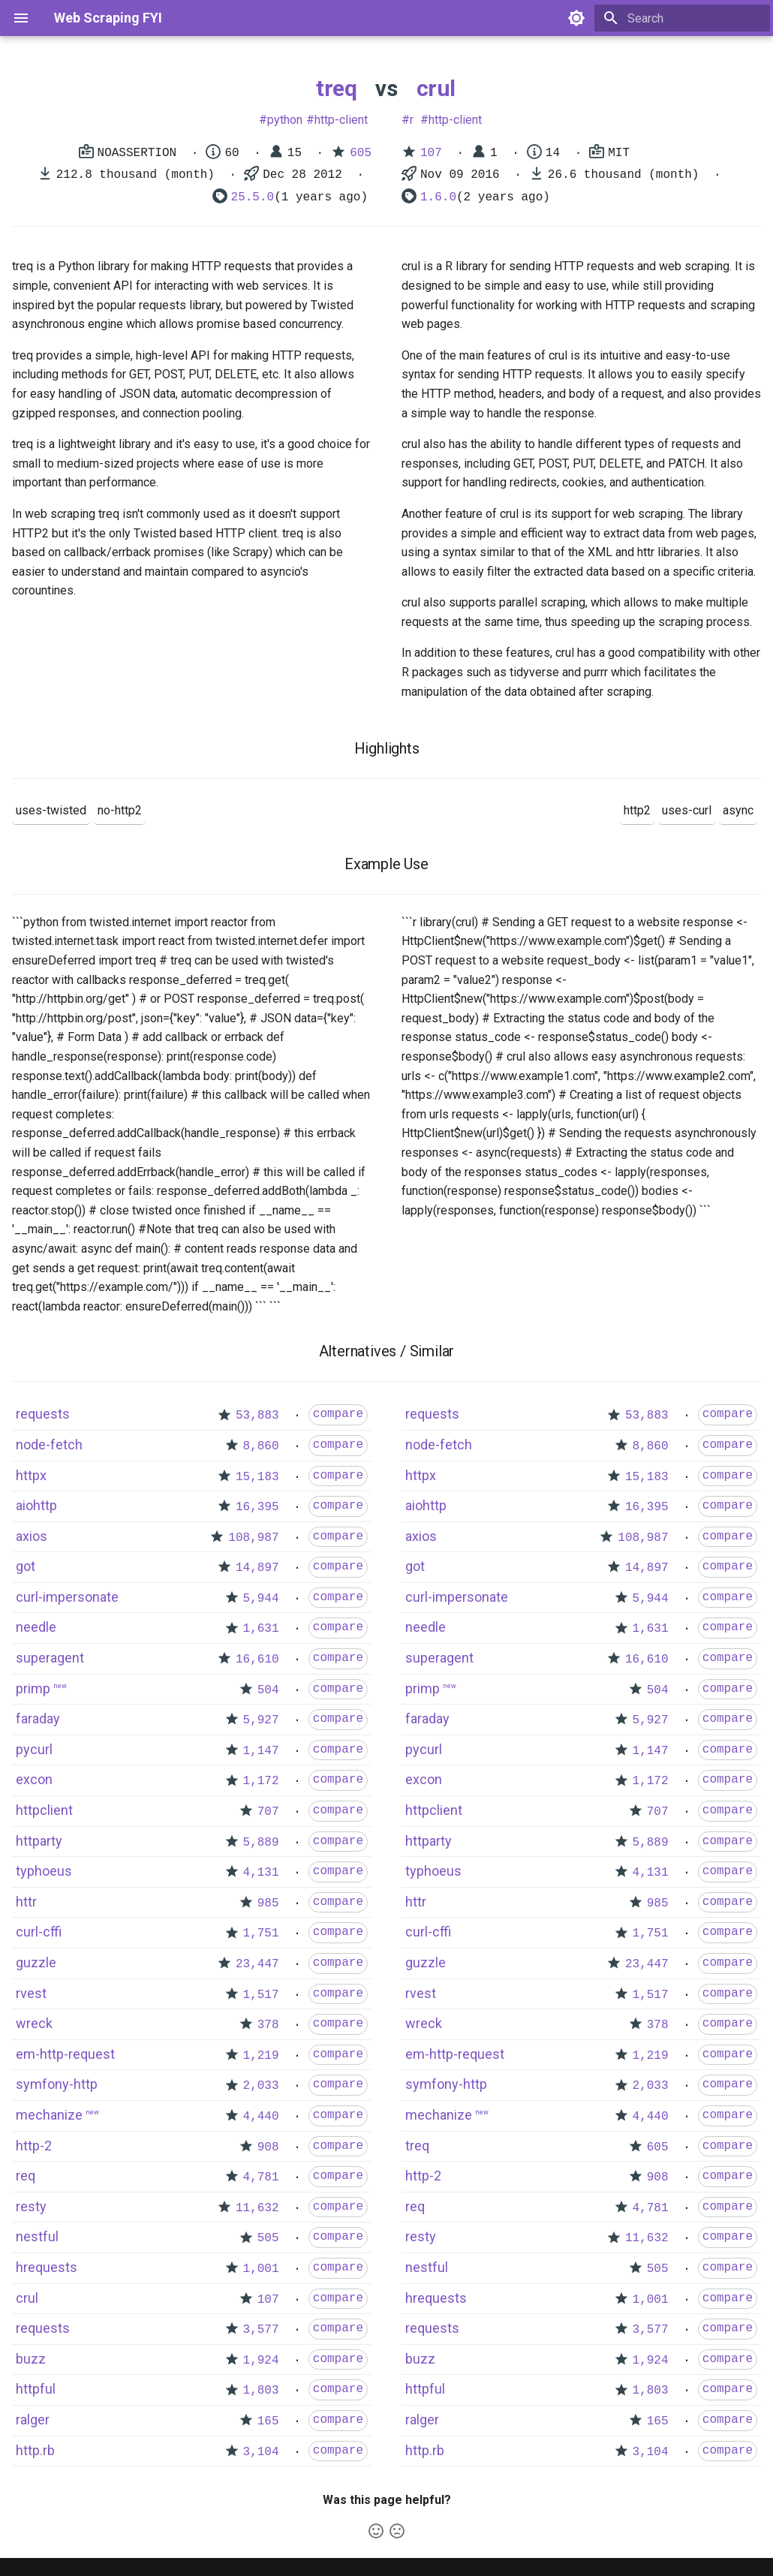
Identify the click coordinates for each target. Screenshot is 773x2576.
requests (43, 1414)
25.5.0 (253, 197)
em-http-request (65, 2054)
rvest (31, 1993)
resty (31, 2206)
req (25, 2175)
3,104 (261, 2452)
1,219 (261, 2056)
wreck (34, 2023)
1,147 (261, 1751)
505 (268, 2238)
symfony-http (57, 2084)
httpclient (44, 1810)
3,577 (261, 2330)
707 (268, 1812)
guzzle (36, 1962)
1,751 (261, 1933)
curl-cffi (39, 1932)
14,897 (257, 1568)
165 (268, 2421)
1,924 (261, 2360)
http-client (341, 120)
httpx (31, 1475)
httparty (39, 1841)
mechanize (49, 2115)
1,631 (261, 1629)
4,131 (261, 1872)
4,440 (261, 2116)
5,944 (261, 1598)
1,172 (261, 1781)
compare (338, 1414)
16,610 (257, 1659)
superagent (50, 1658)
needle (36, 1627)
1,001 (261, 2269)
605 (360, 153)
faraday (38, 1718)
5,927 (261, 1720)
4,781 (261, 2177)
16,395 (257, 1507)
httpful (36, 2389)
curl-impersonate (67, 1597)
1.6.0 (438, 197)
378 (268, 2025)
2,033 (261, 2086)
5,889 (261, 1842)
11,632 (257, 2208)
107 (431, 153)
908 (268, 2147)
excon (34, 1779)
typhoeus (44, 1871)
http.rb (35, 2450)
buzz (31, 2359)
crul (436, 88)
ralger (33, 2419)
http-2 (34, 2145)
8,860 (261, 1446)
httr (26, 1901)
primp (33, 1688)
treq (336, 88)
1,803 (261, 2390)
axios (31, 1536)
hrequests (46, 2267)
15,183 (257, 1477)
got (25, 1566)
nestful (37, 2236)
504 (268, 1690)
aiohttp (36, 1505)
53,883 (257, 1415)
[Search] (682, 18)
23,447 (257, 1964)
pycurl (34, 1749)
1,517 (261, 1995)
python (284, 120)
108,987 (253, 1538)
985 (268, 1903)
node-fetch (49, 1444)
